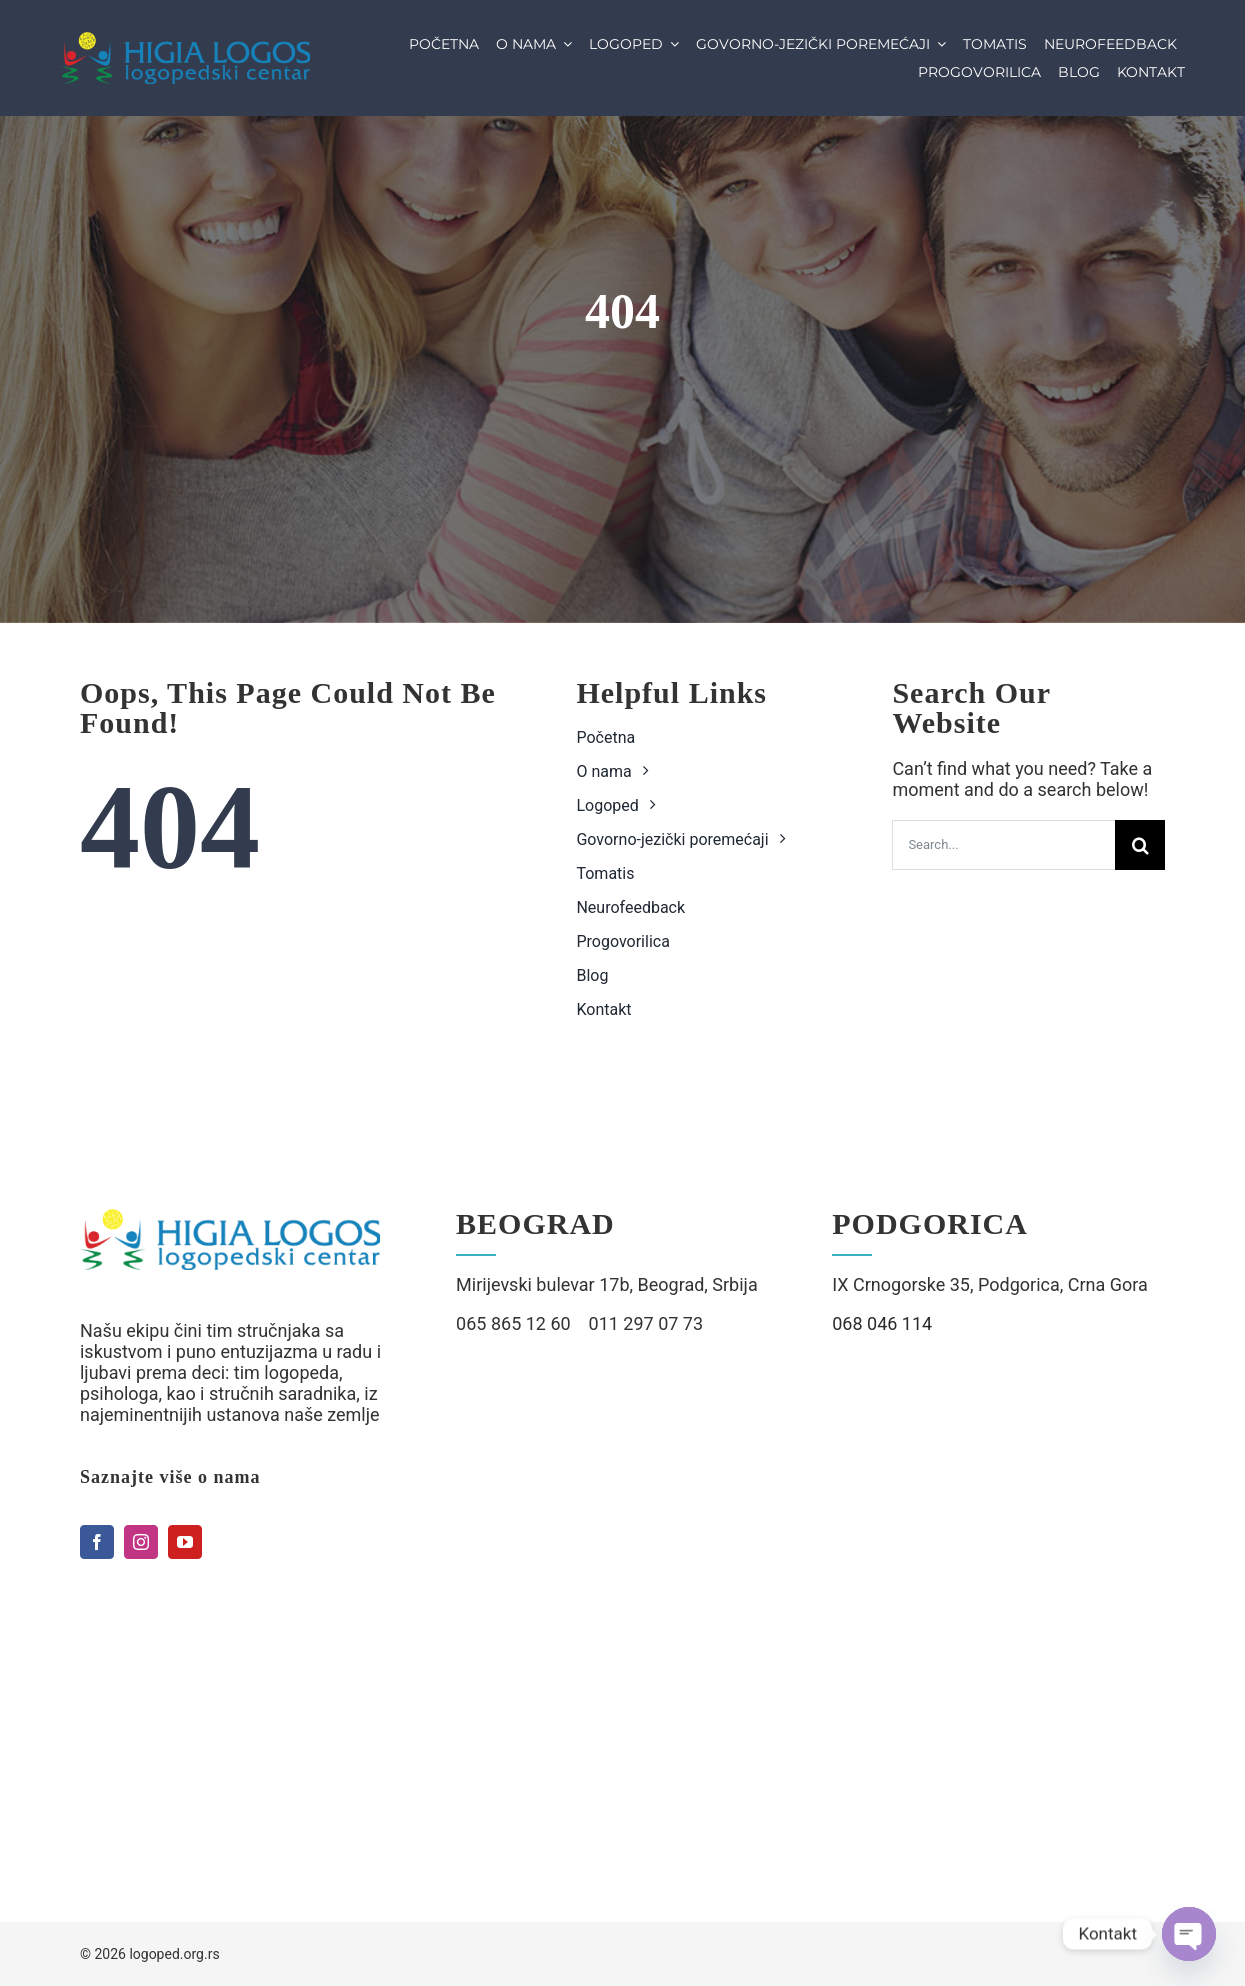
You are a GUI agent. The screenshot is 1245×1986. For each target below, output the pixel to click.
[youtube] (185, 1542)
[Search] (1140, 845)
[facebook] (97, 1542)
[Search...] (1003, 845)
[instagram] (141, 1542)
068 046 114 (882, 1323)
